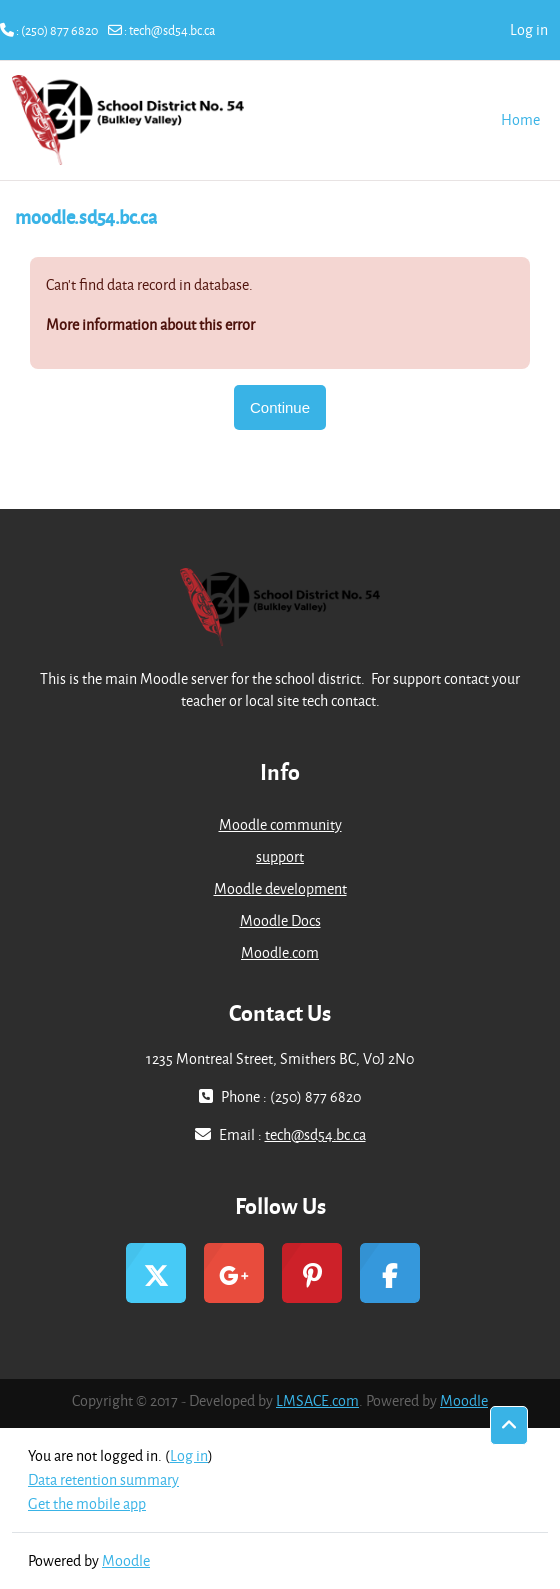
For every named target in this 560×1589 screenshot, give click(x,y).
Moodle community (280, 824)
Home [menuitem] (520, 119)
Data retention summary (103, 1479)
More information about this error (150, 324)
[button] (509, 1426)
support (280, 856)
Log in (529, 29)
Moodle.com (280, 952)
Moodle (464, 1400)
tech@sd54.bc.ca (172, 30)
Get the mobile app (87, 1503)
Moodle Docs (280, 920)
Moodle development (280, 888)
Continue (280, 407)
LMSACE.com (317, 1400)
